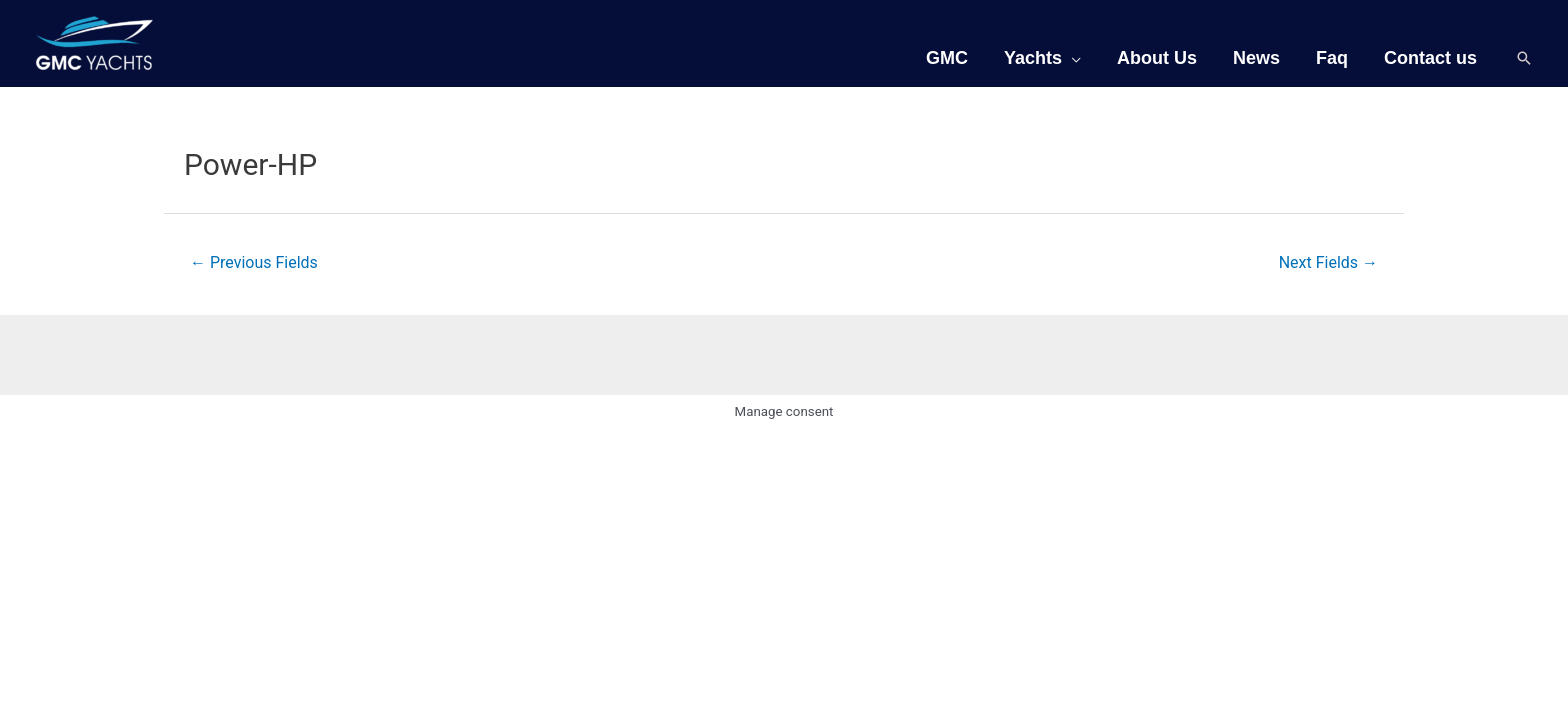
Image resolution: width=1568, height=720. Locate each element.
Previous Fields (254, 262)
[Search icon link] (1524, 58)
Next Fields (1328, 262)
